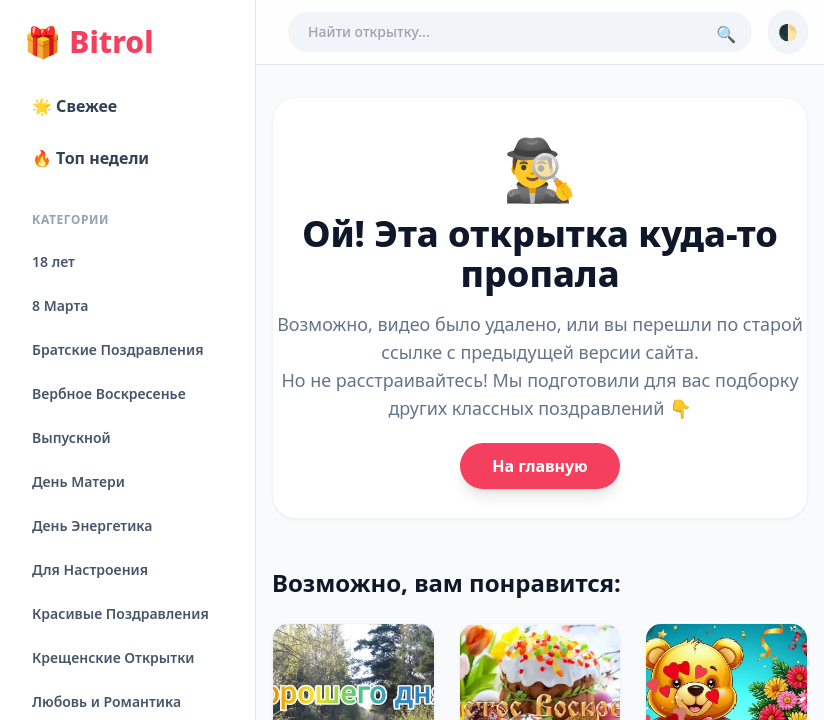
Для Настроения (90, 569)
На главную (539, 466)
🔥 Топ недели (90, 158)
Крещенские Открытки (113, 657)
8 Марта (60, 305)
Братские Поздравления (117, 349)
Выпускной (71, 437)
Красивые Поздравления (120, 613)
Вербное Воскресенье (109, 393)
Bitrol (88, 42)
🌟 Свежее (74, 106)
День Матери (78, 481)
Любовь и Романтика (106, 701)
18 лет (53, 261)
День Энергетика (92, 525)
